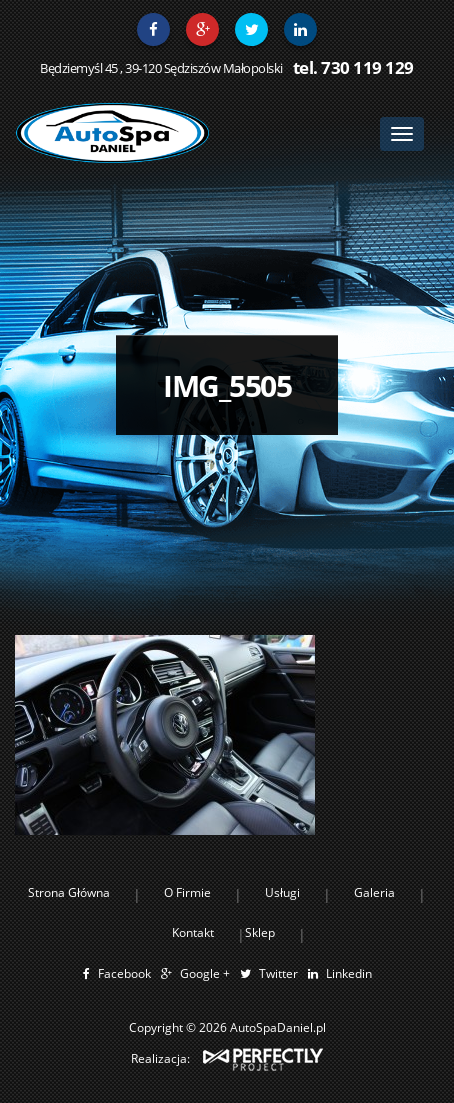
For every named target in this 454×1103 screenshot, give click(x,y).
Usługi (282, 892)
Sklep (260, 932)
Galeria (374, 892)
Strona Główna (69, 892)
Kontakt (193, 932)
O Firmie (187, 892)
